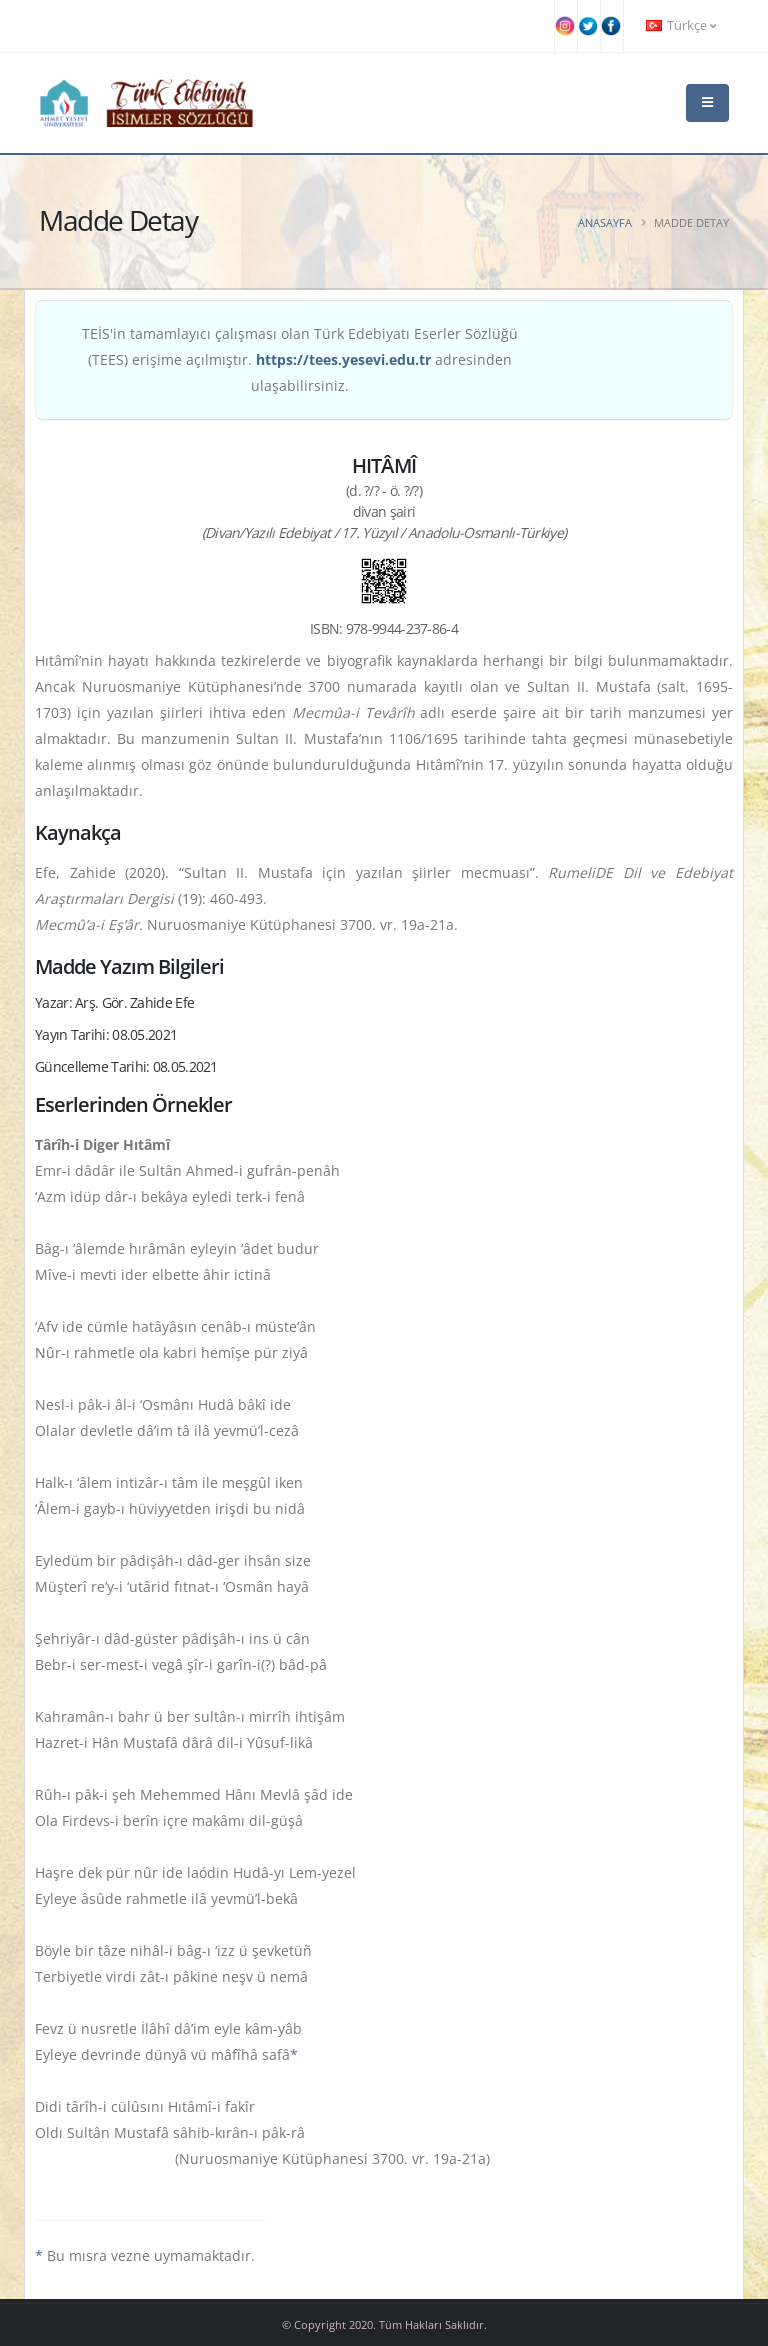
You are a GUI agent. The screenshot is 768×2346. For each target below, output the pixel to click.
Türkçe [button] (681, 25)
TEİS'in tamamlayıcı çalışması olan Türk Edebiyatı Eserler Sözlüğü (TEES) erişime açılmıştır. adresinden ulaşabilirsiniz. (300, 359)
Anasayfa (605, 222)
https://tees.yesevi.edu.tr (343, 359)
